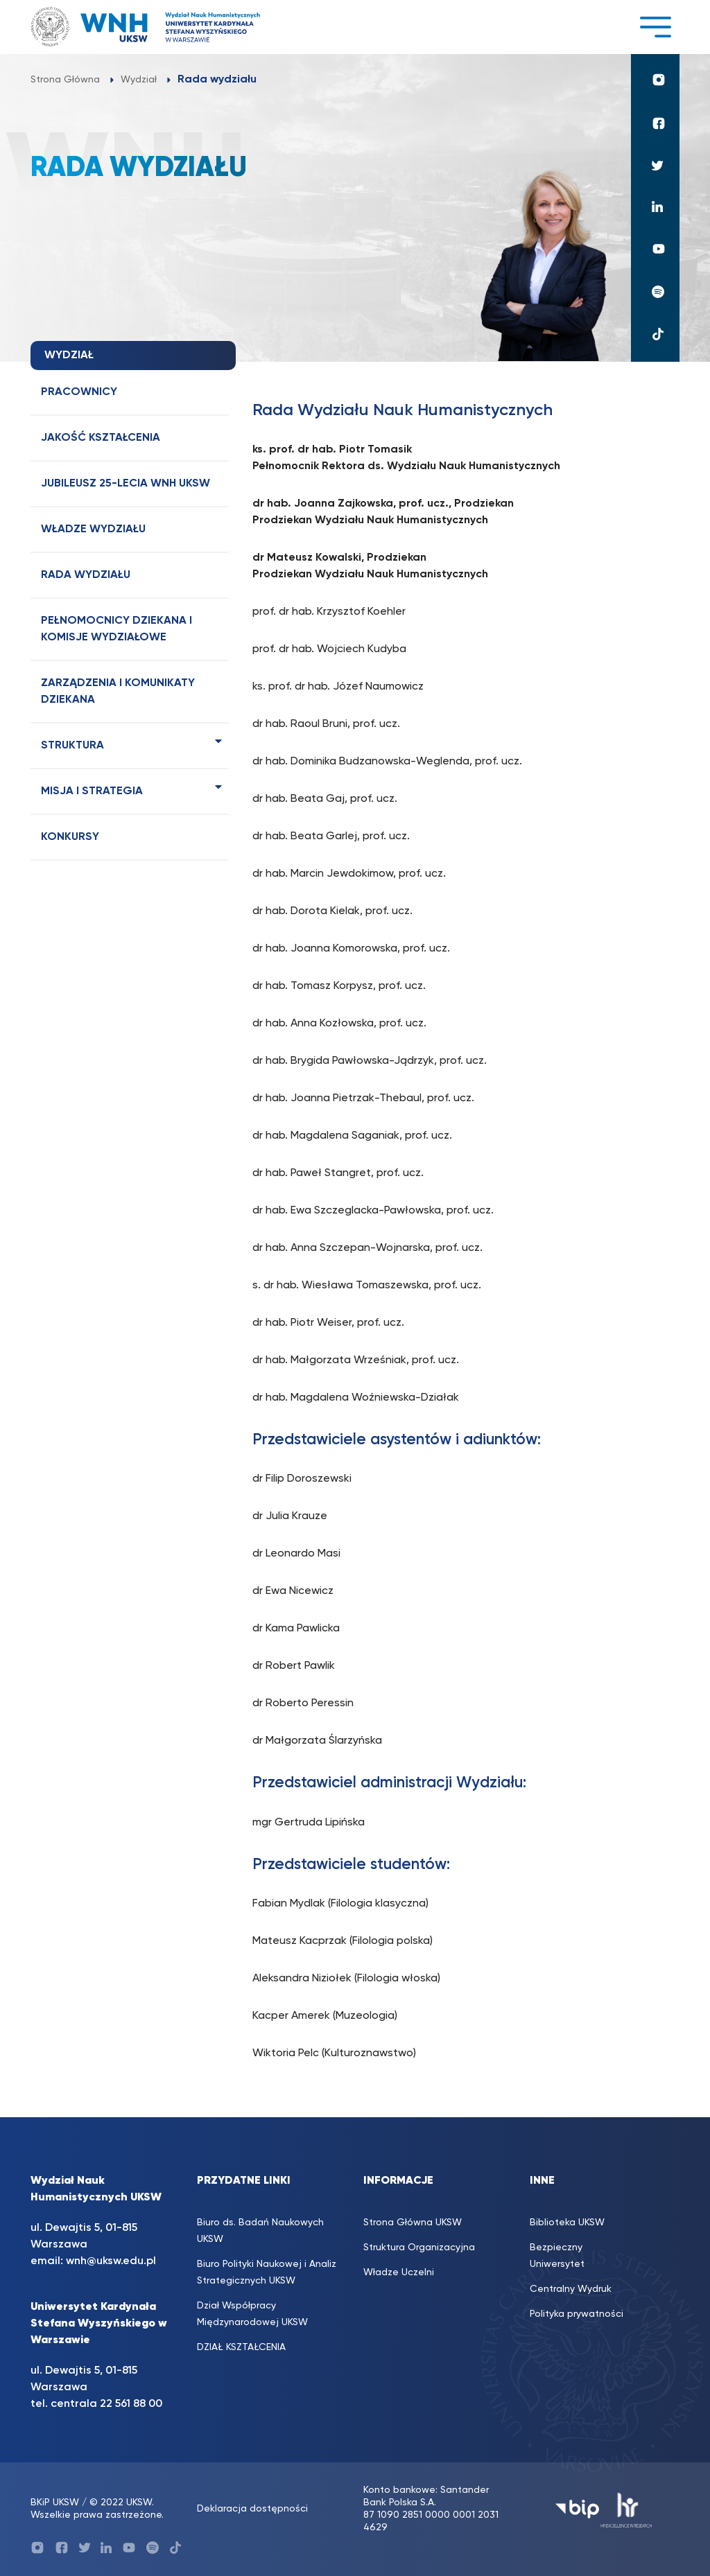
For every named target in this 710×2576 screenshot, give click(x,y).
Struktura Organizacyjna (419, 2247)
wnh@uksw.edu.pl (111, 2261)
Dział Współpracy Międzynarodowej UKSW (252, 2314)
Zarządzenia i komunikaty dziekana (118, 692)
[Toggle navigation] (655, 26)
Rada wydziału (85, 575)
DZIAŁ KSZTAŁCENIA (241, 2347)
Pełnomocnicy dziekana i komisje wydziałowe (116, 629)
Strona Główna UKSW (412, 2222)
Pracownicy (79, 392)
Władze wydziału (93, 529)
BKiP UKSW (55, 2502)
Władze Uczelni (398, 2272)
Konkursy (70, 837)
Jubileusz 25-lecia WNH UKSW (125, 483)
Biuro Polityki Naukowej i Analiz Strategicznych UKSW (266, 2272)
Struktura (72, 745)
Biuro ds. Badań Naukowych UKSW (260, 2231)
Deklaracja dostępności (252, 2509)
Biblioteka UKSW (567, 2222)
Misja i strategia (92, 791)
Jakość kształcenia (100, 438)
